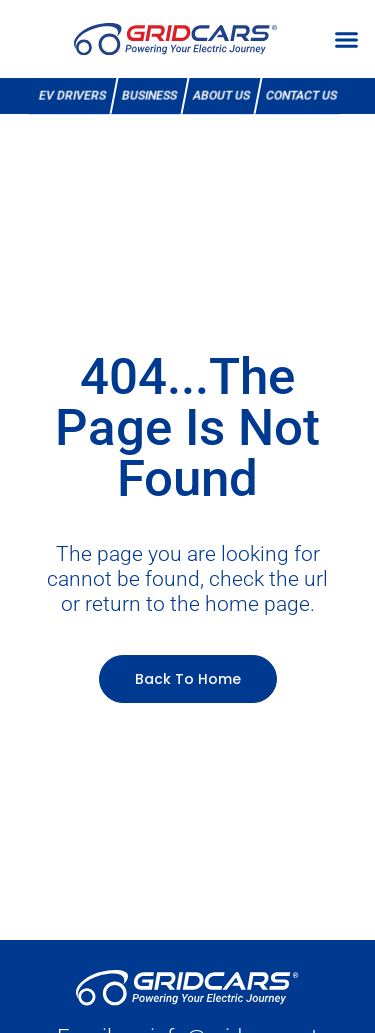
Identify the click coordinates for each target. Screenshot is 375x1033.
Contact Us (301, 96)
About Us (221, 96)
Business (149, 96)
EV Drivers (72, 96)
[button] (347, 39)
